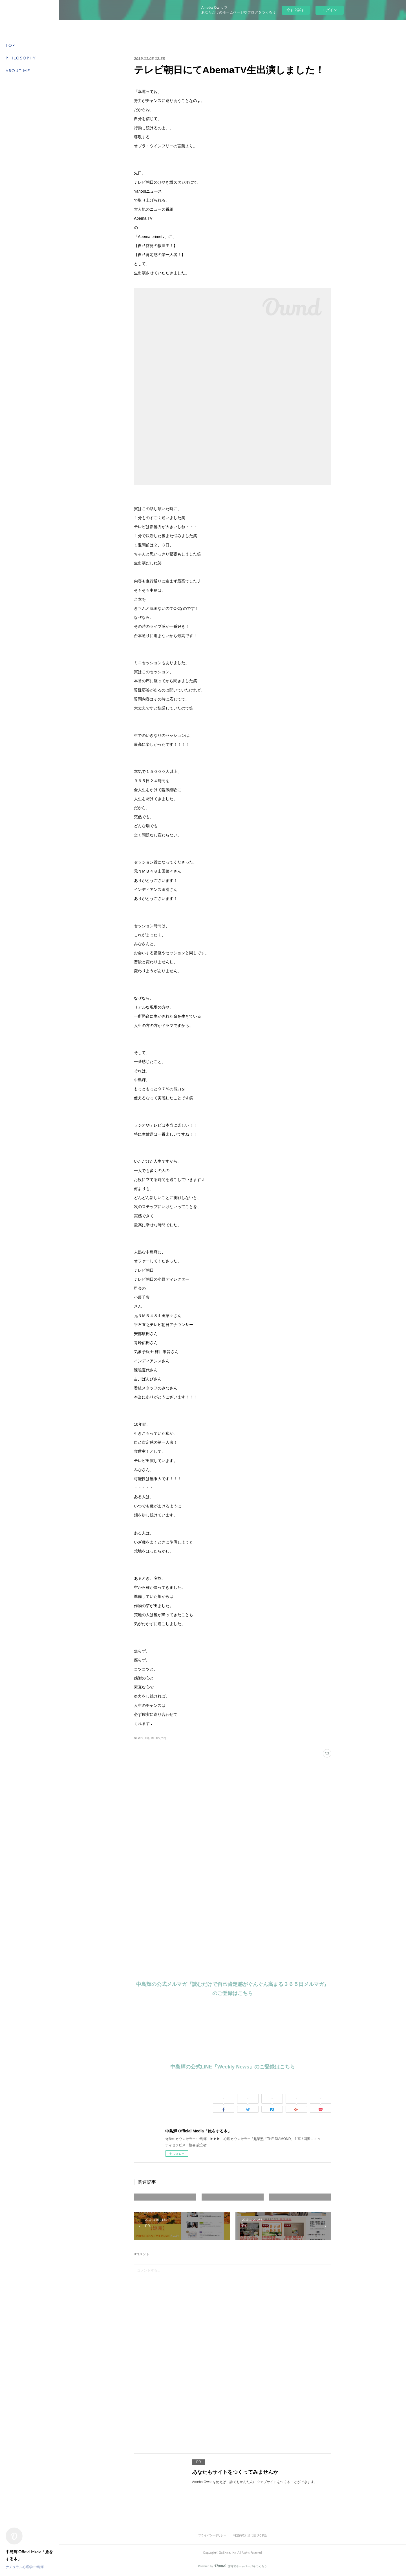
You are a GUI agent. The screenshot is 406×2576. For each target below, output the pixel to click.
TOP (10, 46)
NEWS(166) (141, 1737)
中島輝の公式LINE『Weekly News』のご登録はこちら (232, 2067)
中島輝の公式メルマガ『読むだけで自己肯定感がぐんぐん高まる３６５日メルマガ (230, 1984)
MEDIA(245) (158, 1737)
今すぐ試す (295, 10)
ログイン (329, 10)
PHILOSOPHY (21, 58)
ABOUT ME (18, 71)
